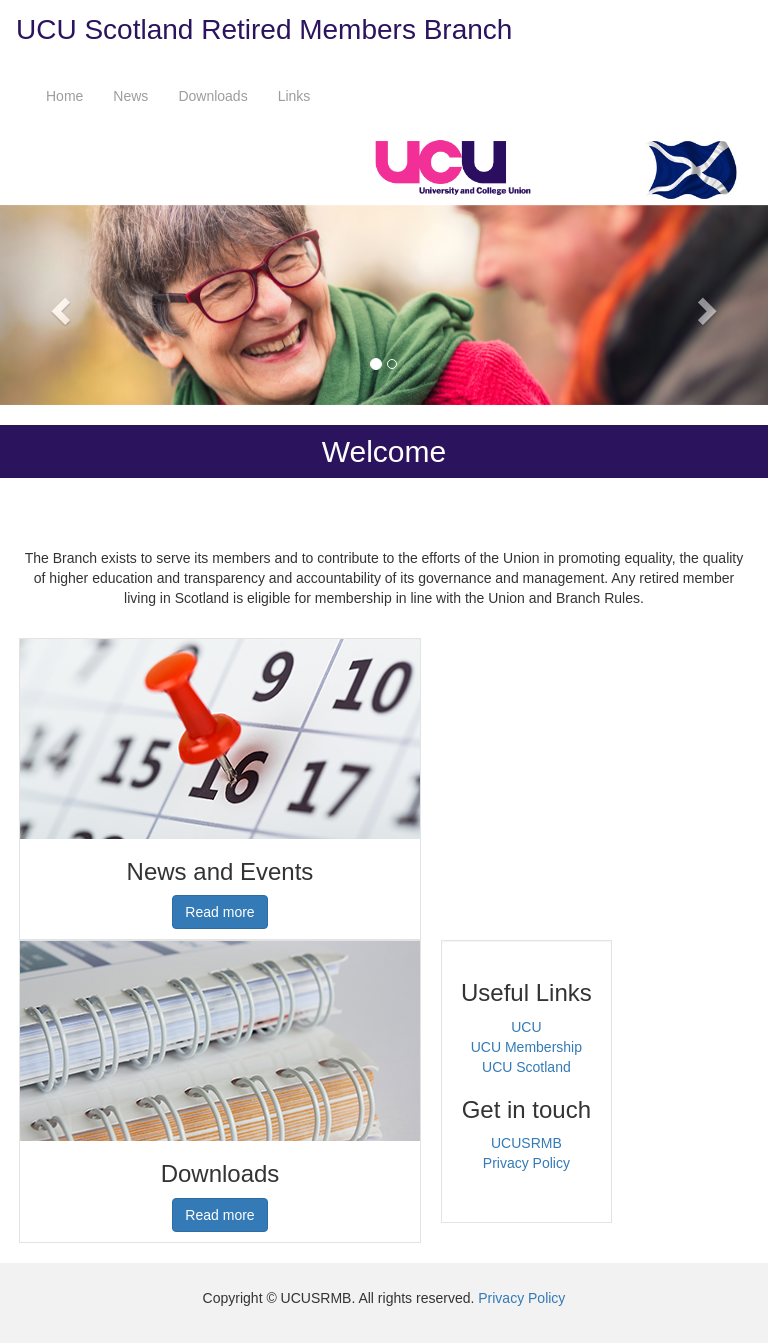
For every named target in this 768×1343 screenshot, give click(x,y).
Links (294, 96)
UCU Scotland (526, 1067)
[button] (57, 305)
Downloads (212, 96)
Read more (219, 912)
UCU (526, 1027)
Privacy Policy (526, 1163)
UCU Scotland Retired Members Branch (264, 29)
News (130, 96)
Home (64, 96)
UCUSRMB (526, 1143)
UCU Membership (526, 1047)
